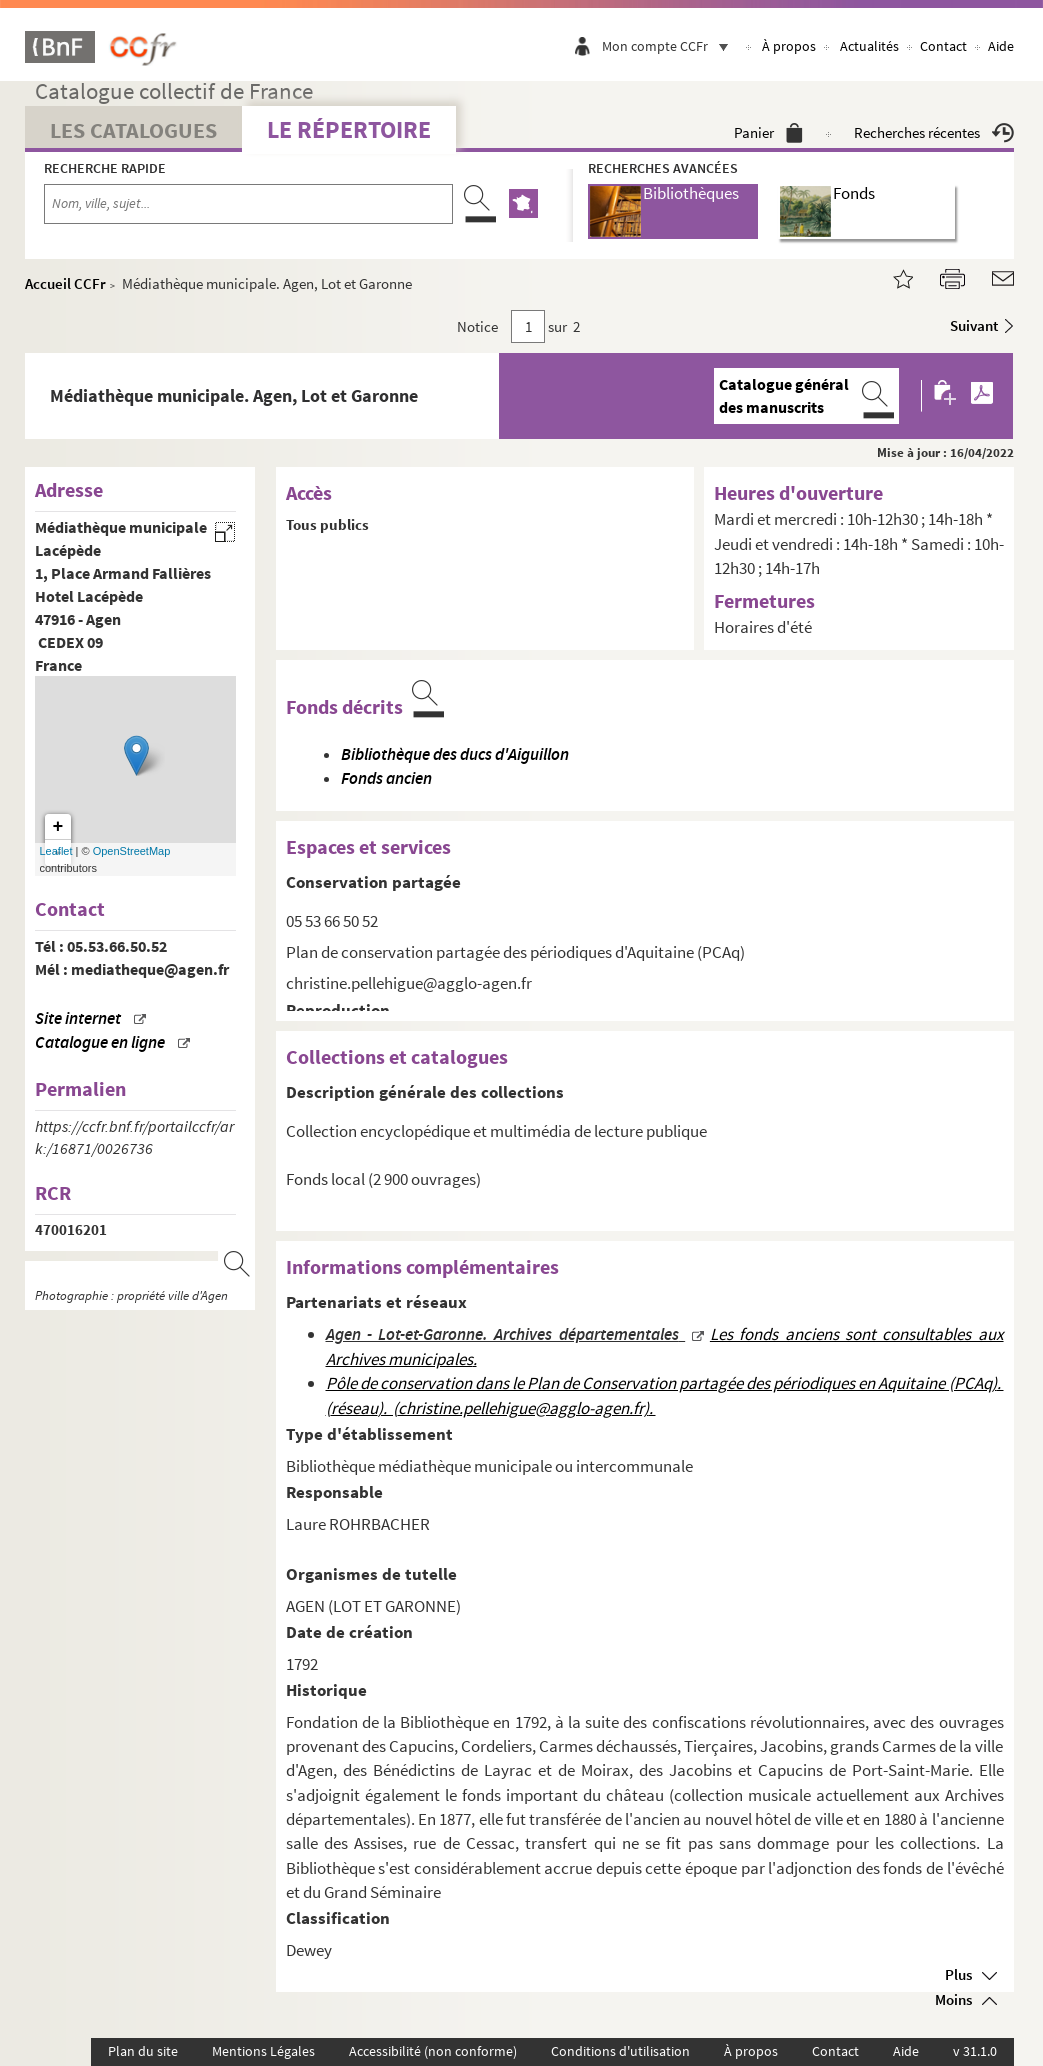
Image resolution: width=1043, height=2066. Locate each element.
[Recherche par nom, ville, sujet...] (249, 204)
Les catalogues (133, 130)
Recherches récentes (934, 132)
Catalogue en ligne (100, 1042)
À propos (789, 46)
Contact (943, 46)
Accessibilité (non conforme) (433, 2051)
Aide (1001, 46)
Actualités (869, 46)
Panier (768, 132)
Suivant (974, 325)
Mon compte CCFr (670, 46)
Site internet (78, 1018)
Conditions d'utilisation (620, 2051)
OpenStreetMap (132, 851)
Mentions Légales (263, 2051)
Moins (953, 1999)
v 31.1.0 (975, 2051)
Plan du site (143, 2051)
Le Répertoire (349, 129)
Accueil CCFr (65, 283)
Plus (958, 1974)
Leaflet (56, 851)
